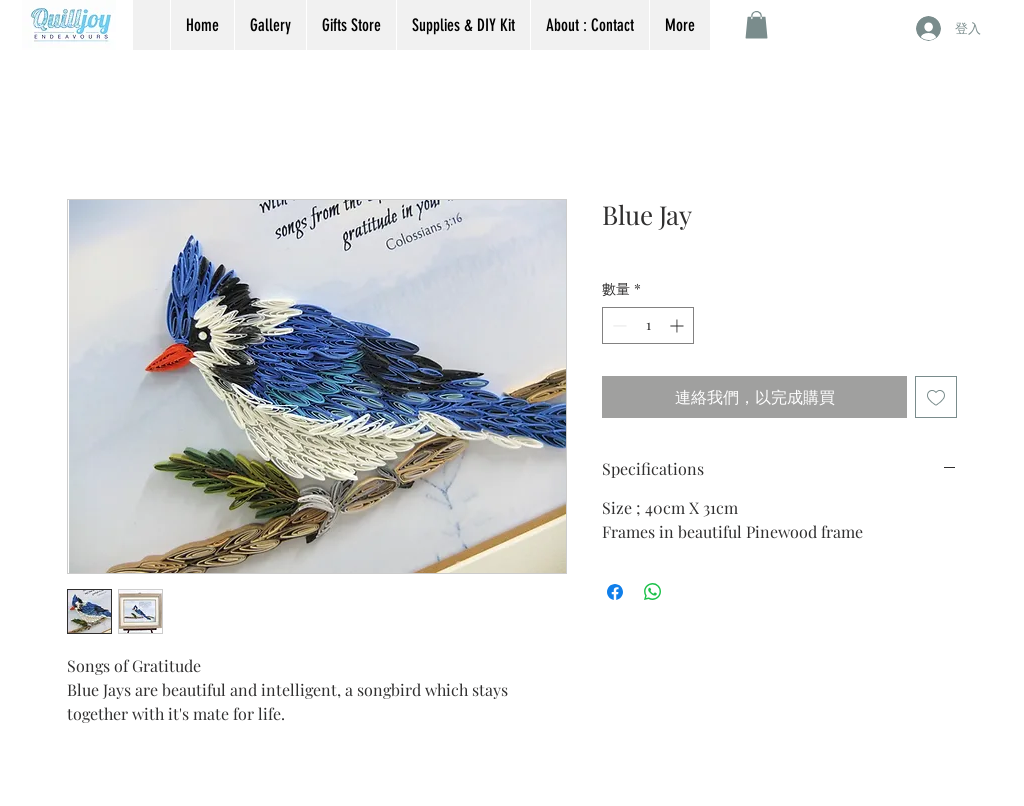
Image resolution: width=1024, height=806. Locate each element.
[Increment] (678, 325)
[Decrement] (617, 325)
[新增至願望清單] (936, 397)
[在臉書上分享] (615, 592)
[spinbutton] (648, 325)
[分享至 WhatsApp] (653, 592)
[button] (756, 24)
